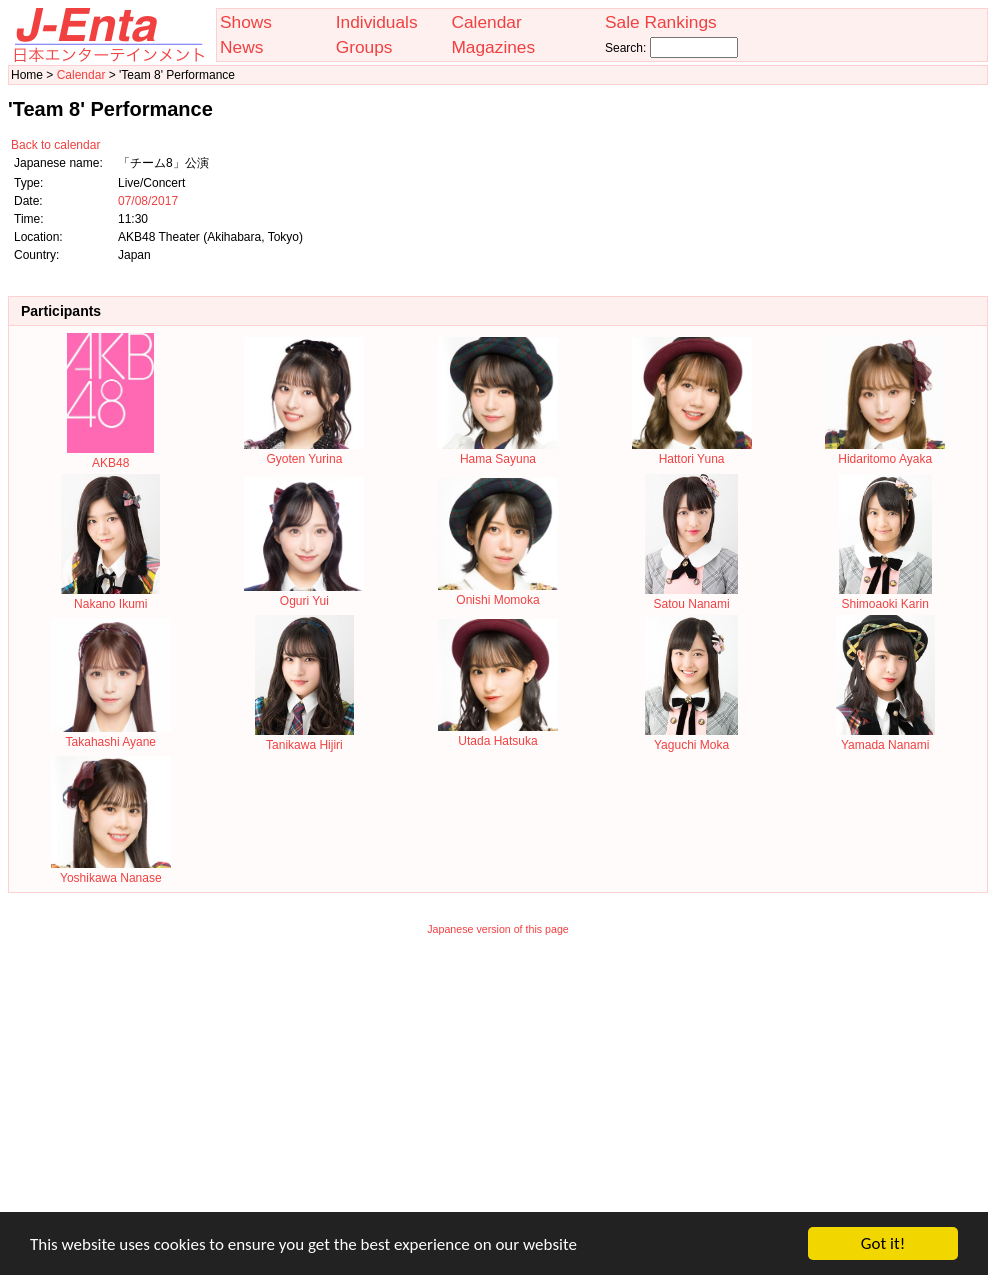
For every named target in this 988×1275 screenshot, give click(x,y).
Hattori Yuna (692, 452)
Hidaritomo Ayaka (885, 452)
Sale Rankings (661, 22)
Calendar (486, 22)
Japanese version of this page (498, 929)
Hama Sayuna (498, 452)
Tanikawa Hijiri (304, 738)
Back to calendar (55, 145)
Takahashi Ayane (111, 735)
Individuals (377, 22)
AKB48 (110, 456)
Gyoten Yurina (304, 452)
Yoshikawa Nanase (111, 871)
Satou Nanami (691, 597)
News (241, 47)
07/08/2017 (148, 201)
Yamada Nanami (885, 738)
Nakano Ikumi (110, 597)
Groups (364, 47)
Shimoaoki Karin (885, 597)
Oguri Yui (304, 594)
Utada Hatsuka (498, 734)
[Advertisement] (498, 1087)
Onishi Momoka (498, 593)
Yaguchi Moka (691, 738)
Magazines (493, 47)
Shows (246, 22)
